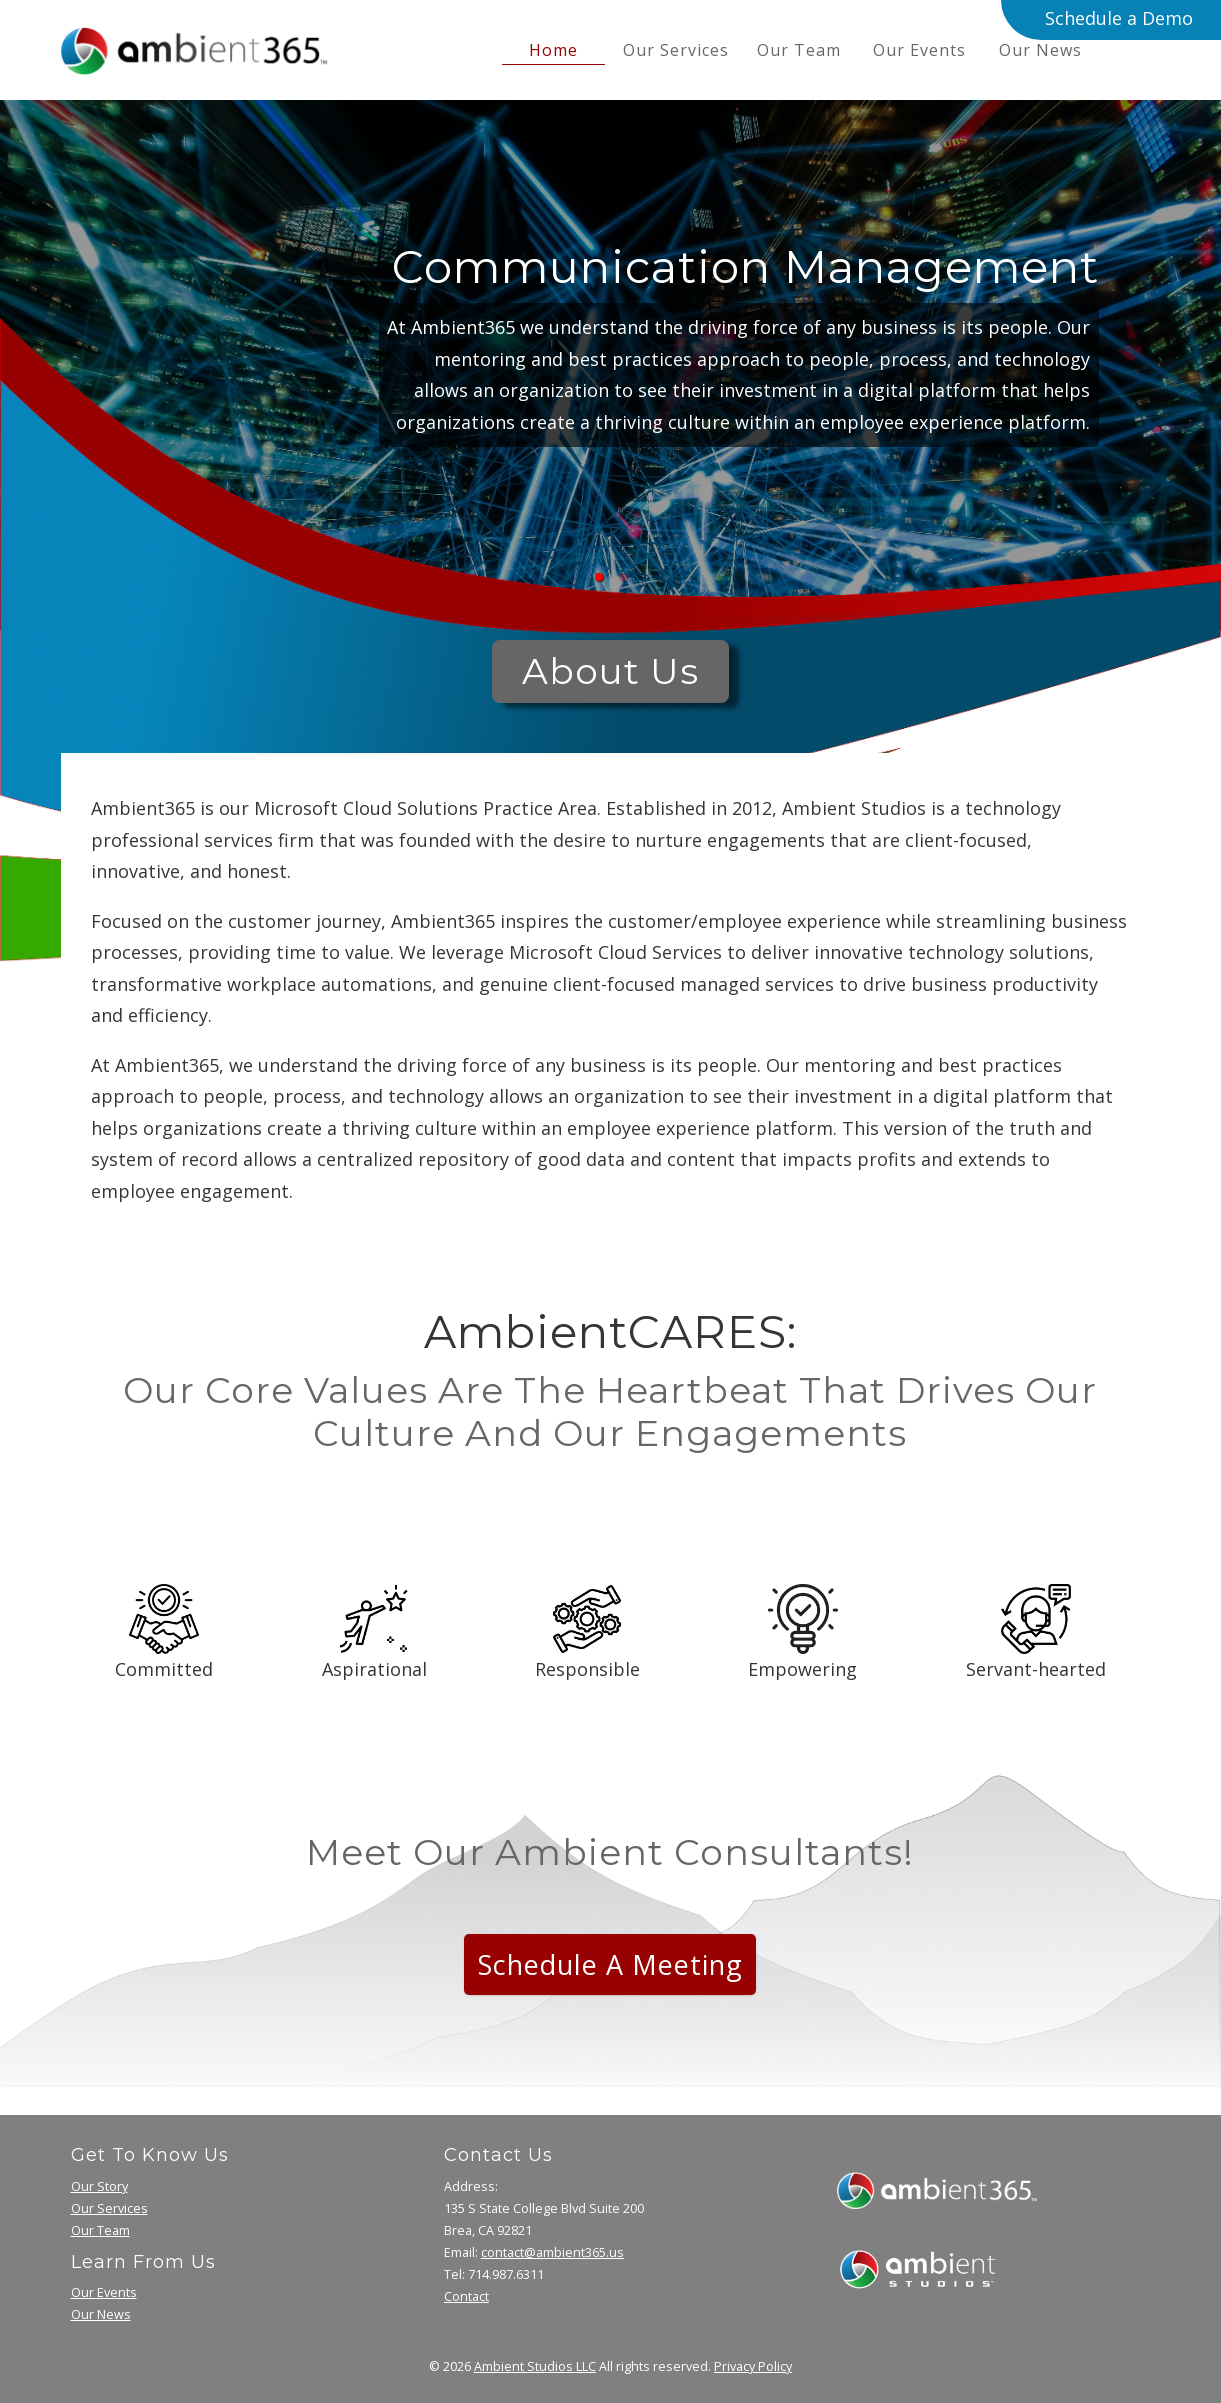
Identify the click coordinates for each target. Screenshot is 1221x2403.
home (553, 50)
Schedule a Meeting (610, 1964)
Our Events (919, 50)
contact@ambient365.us (552, 2252)
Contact (466, 2296)
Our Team (799, 50)
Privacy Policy (753, 2366)
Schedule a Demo (1119, 18)
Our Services (676, 50)
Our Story (99, 2186)
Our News (1040, 50)
